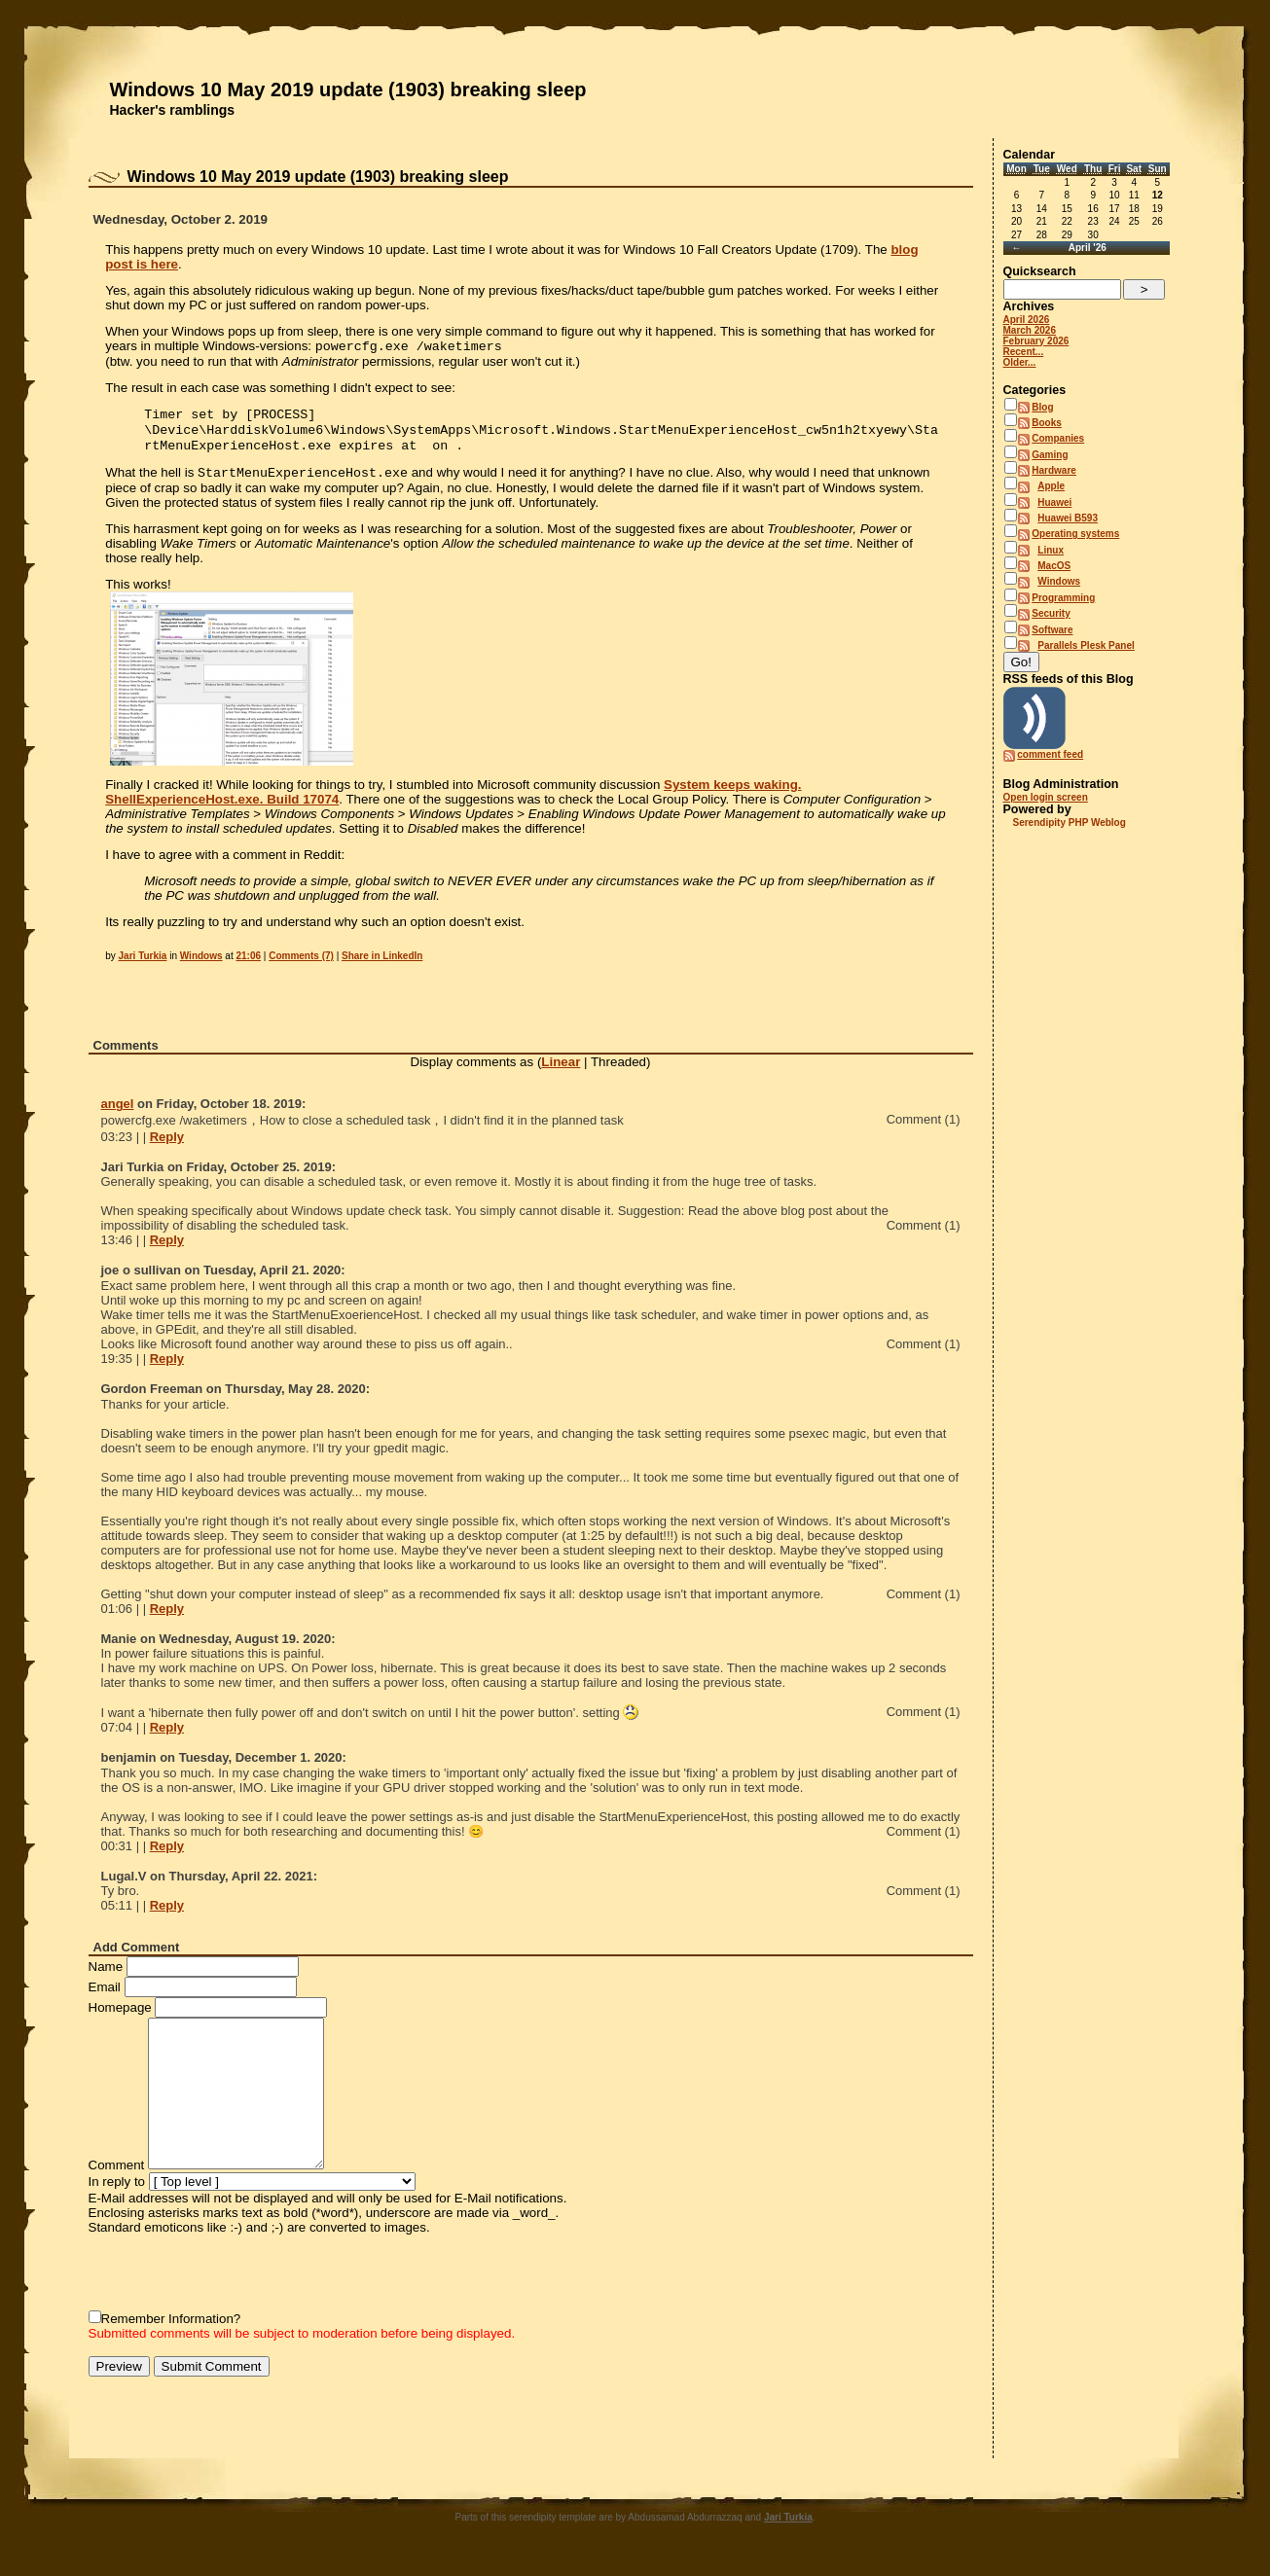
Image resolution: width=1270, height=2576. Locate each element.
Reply (167, 1146)
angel (117, 1113)
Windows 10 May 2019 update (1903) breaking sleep (348, 89)
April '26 (1088, 247)
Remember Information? (171, 2328)
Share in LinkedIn (382, 965)
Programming (1063, 597)
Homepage (120, 2017)
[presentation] (236, 2282)
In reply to (117, 2191)
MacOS (1053, 565)
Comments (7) (301, 965)
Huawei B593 (1067, 518)
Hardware (1054, 470)
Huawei (1054, 502)
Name (106, 1976)
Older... (1019, 362)
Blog (1042, 407)
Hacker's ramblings (173, 110)
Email (105, 1996)
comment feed (1050, 754)
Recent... (1023, 351)
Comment (117, 2174)
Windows (201, 965)
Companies (1058, 438)
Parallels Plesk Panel (1086, 645)
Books (1047, 422)
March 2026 (1029, 330)
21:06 (248, 965)
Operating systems (1075, 533)
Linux (1050, 550)
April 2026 (1026, 319)
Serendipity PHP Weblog (1069, 822)
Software (1052, 630)
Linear (560, 1071)
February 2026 (1036, 341)
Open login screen (1045, 797)
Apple (1051, 486)
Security (1051, 613)
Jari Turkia (143, 965)
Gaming (1050, 454)
